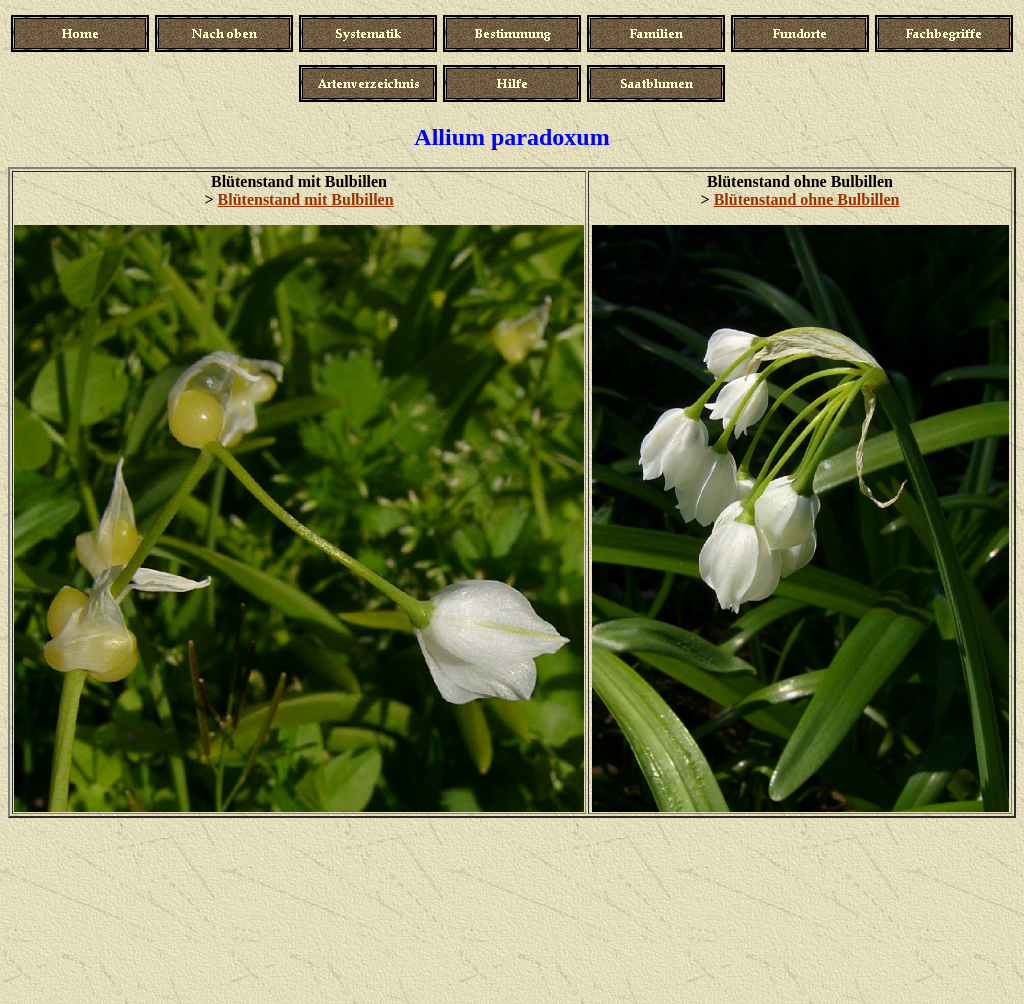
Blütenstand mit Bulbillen (306, 199)
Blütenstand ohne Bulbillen (807, 199)
